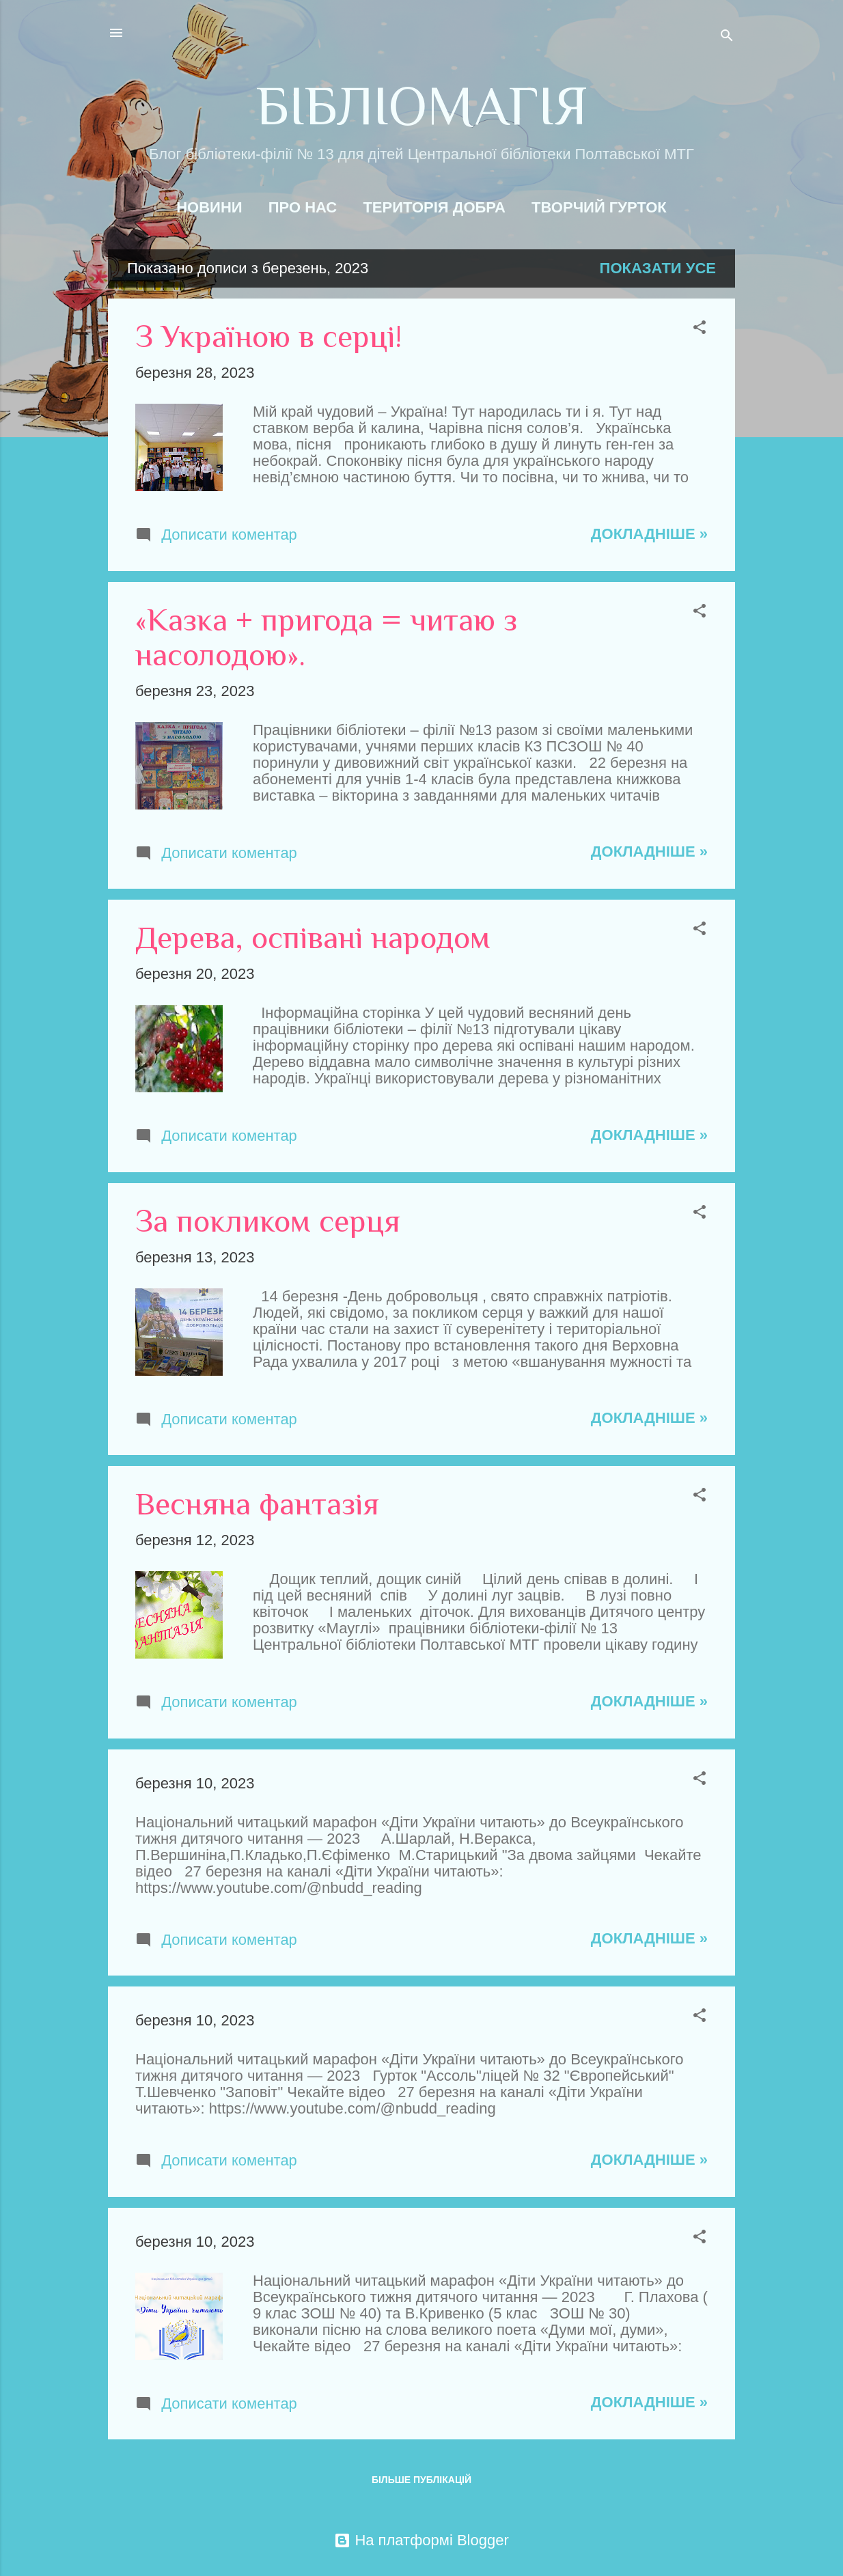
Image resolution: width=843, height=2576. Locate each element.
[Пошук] (727, 37)
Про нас (302, 207)
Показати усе (658, 268)
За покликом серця (267, 1221)
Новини (209, 207)
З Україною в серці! (268, 336)
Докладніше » (649, 533)
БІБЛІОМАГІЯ (422, 106)
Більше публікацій (421, 2479)
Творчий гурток (599, 207)
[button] (699, 329)
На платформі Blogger (421, 2540)
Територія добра (434, 207)
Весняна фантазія (257, 1503)
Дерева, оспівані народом (312, 937)
